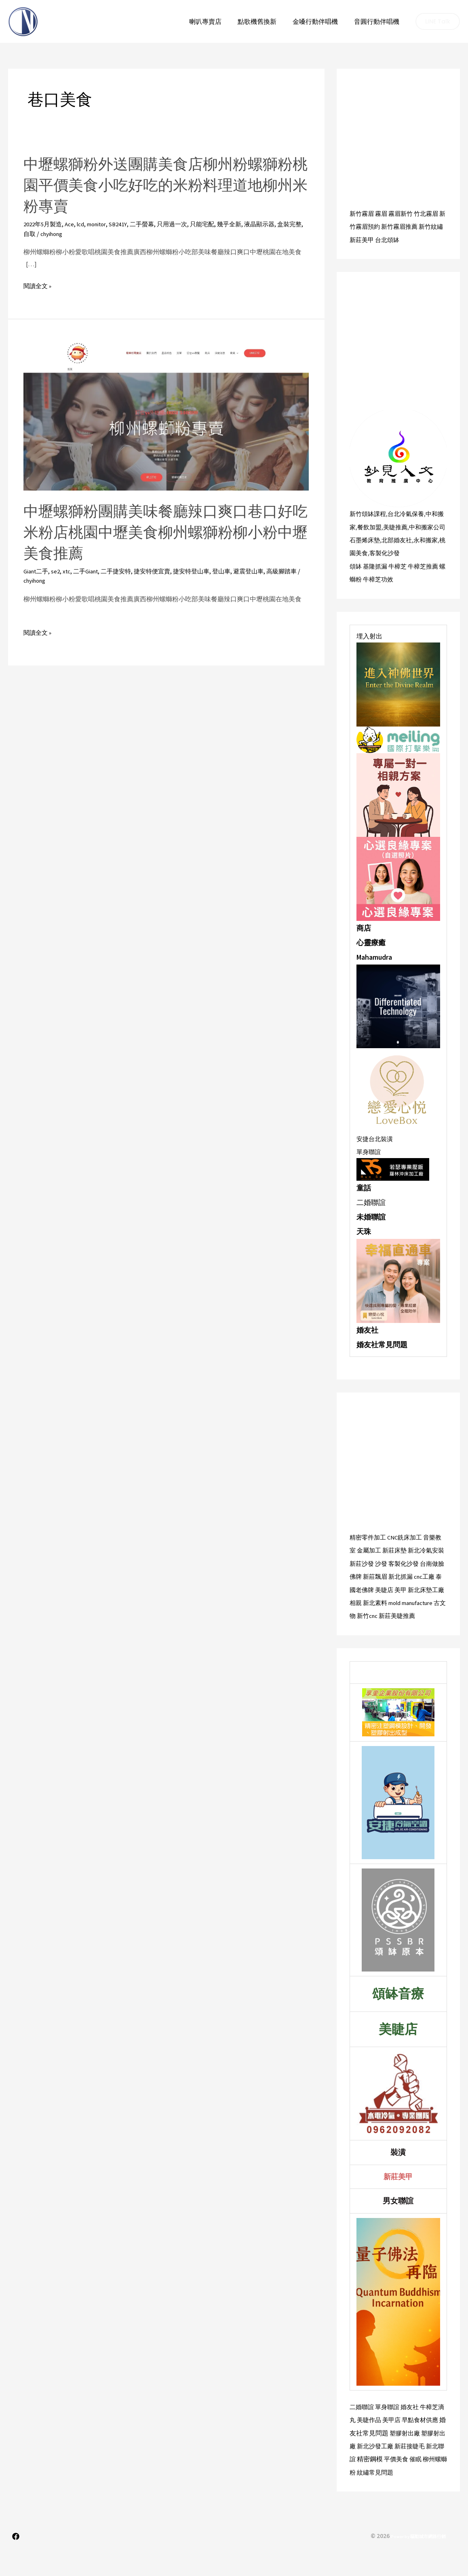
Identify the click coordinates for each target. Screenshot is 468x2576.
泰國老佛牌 (389, 1600)
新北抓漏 (424, 1587)
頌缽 (356, 578)
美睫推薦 (404, 526)
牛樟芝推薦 (427, 578)
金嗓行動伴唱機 (320, 21)
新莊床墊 (404, 1561)
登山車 (237, 571)
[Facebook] (15, 2558)
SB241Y (127, 224)
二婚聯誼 (362, 2429)
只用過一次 (185, 224)
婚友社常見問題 (381, 1355)
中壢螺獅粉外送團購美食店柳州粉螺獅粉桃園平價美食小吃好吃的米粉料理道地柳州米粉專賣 (160, 184)
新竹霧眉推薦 (409, 226)
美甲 (433, 1600)
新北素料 (417, 1613)
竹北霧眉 (431, 213)
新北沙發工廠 (396, 2468)
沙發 (397, 1574)
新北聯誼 (370, 2481)
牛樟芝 (400, 578)
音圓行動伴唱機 (378, 21)
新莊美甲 (377, 239)
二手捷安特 (125, 571)
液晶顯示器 (277, 224)
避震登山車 (266, 571)
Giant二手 (37, 571)
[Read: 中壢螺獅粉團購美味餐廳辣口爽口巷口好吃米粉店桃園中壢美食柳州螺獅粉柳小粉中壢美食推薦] (166, 415)
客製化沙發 (393, 565)
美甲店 (400, 2442)
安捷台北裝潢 (375, 1150)
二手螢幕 (153, 224)
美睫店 (416, 1600)
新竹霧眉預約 (369, 226)
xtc (71, 571)
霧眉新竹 (404, 213)
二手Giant (92, 571)
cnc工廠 (361, 1600)
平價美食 (424, 2481)
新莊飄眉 (397, 1587)
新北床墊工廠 (369, 1613)
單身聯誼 (369, 1163)
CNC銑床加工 (408, 1548)
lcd (85, 224)
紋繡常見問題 (410, 2494)
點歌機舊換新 (265, 21)
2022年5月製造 (44, 224)
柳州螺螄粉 (373, 2494)
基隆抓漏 (377, 578)
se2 (59, 571)
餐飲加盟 (377, 526)
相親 (396, 1613)
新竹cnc (418, 1626)
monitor (103, 224)
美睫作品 (377, 2442)
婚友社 (367, 1341)
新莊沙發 (377, 1574)
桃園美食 (362, 565)
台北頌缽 (404, 239)
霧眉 (383, 213)
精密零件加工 (369, 1548)
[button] (437, 21)
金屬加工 (377, 1561)
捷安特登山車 (205, 571)
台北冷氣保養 (409, 513)
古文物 (396, 1626)
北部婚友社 (400, 552)
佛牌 (376, 1587)
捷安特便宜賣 (163, 571)
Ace (73, 224)
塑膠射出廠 (420, 2455)
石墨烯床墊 (366, 552)
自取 (52, 234)
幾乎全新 (245, 224)
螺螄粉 (359, 591)
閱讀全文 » (38, 286)
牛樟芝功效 (386, 591)
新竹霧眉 (362, 213)
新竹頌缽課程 (369, 513)
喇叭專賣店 (216, 21)
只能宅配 (217, 224)
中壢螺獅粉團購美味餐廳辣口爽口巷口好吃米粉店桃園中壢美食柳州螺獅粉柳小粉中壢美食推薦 (160, 531)
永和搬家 (430, 552)
